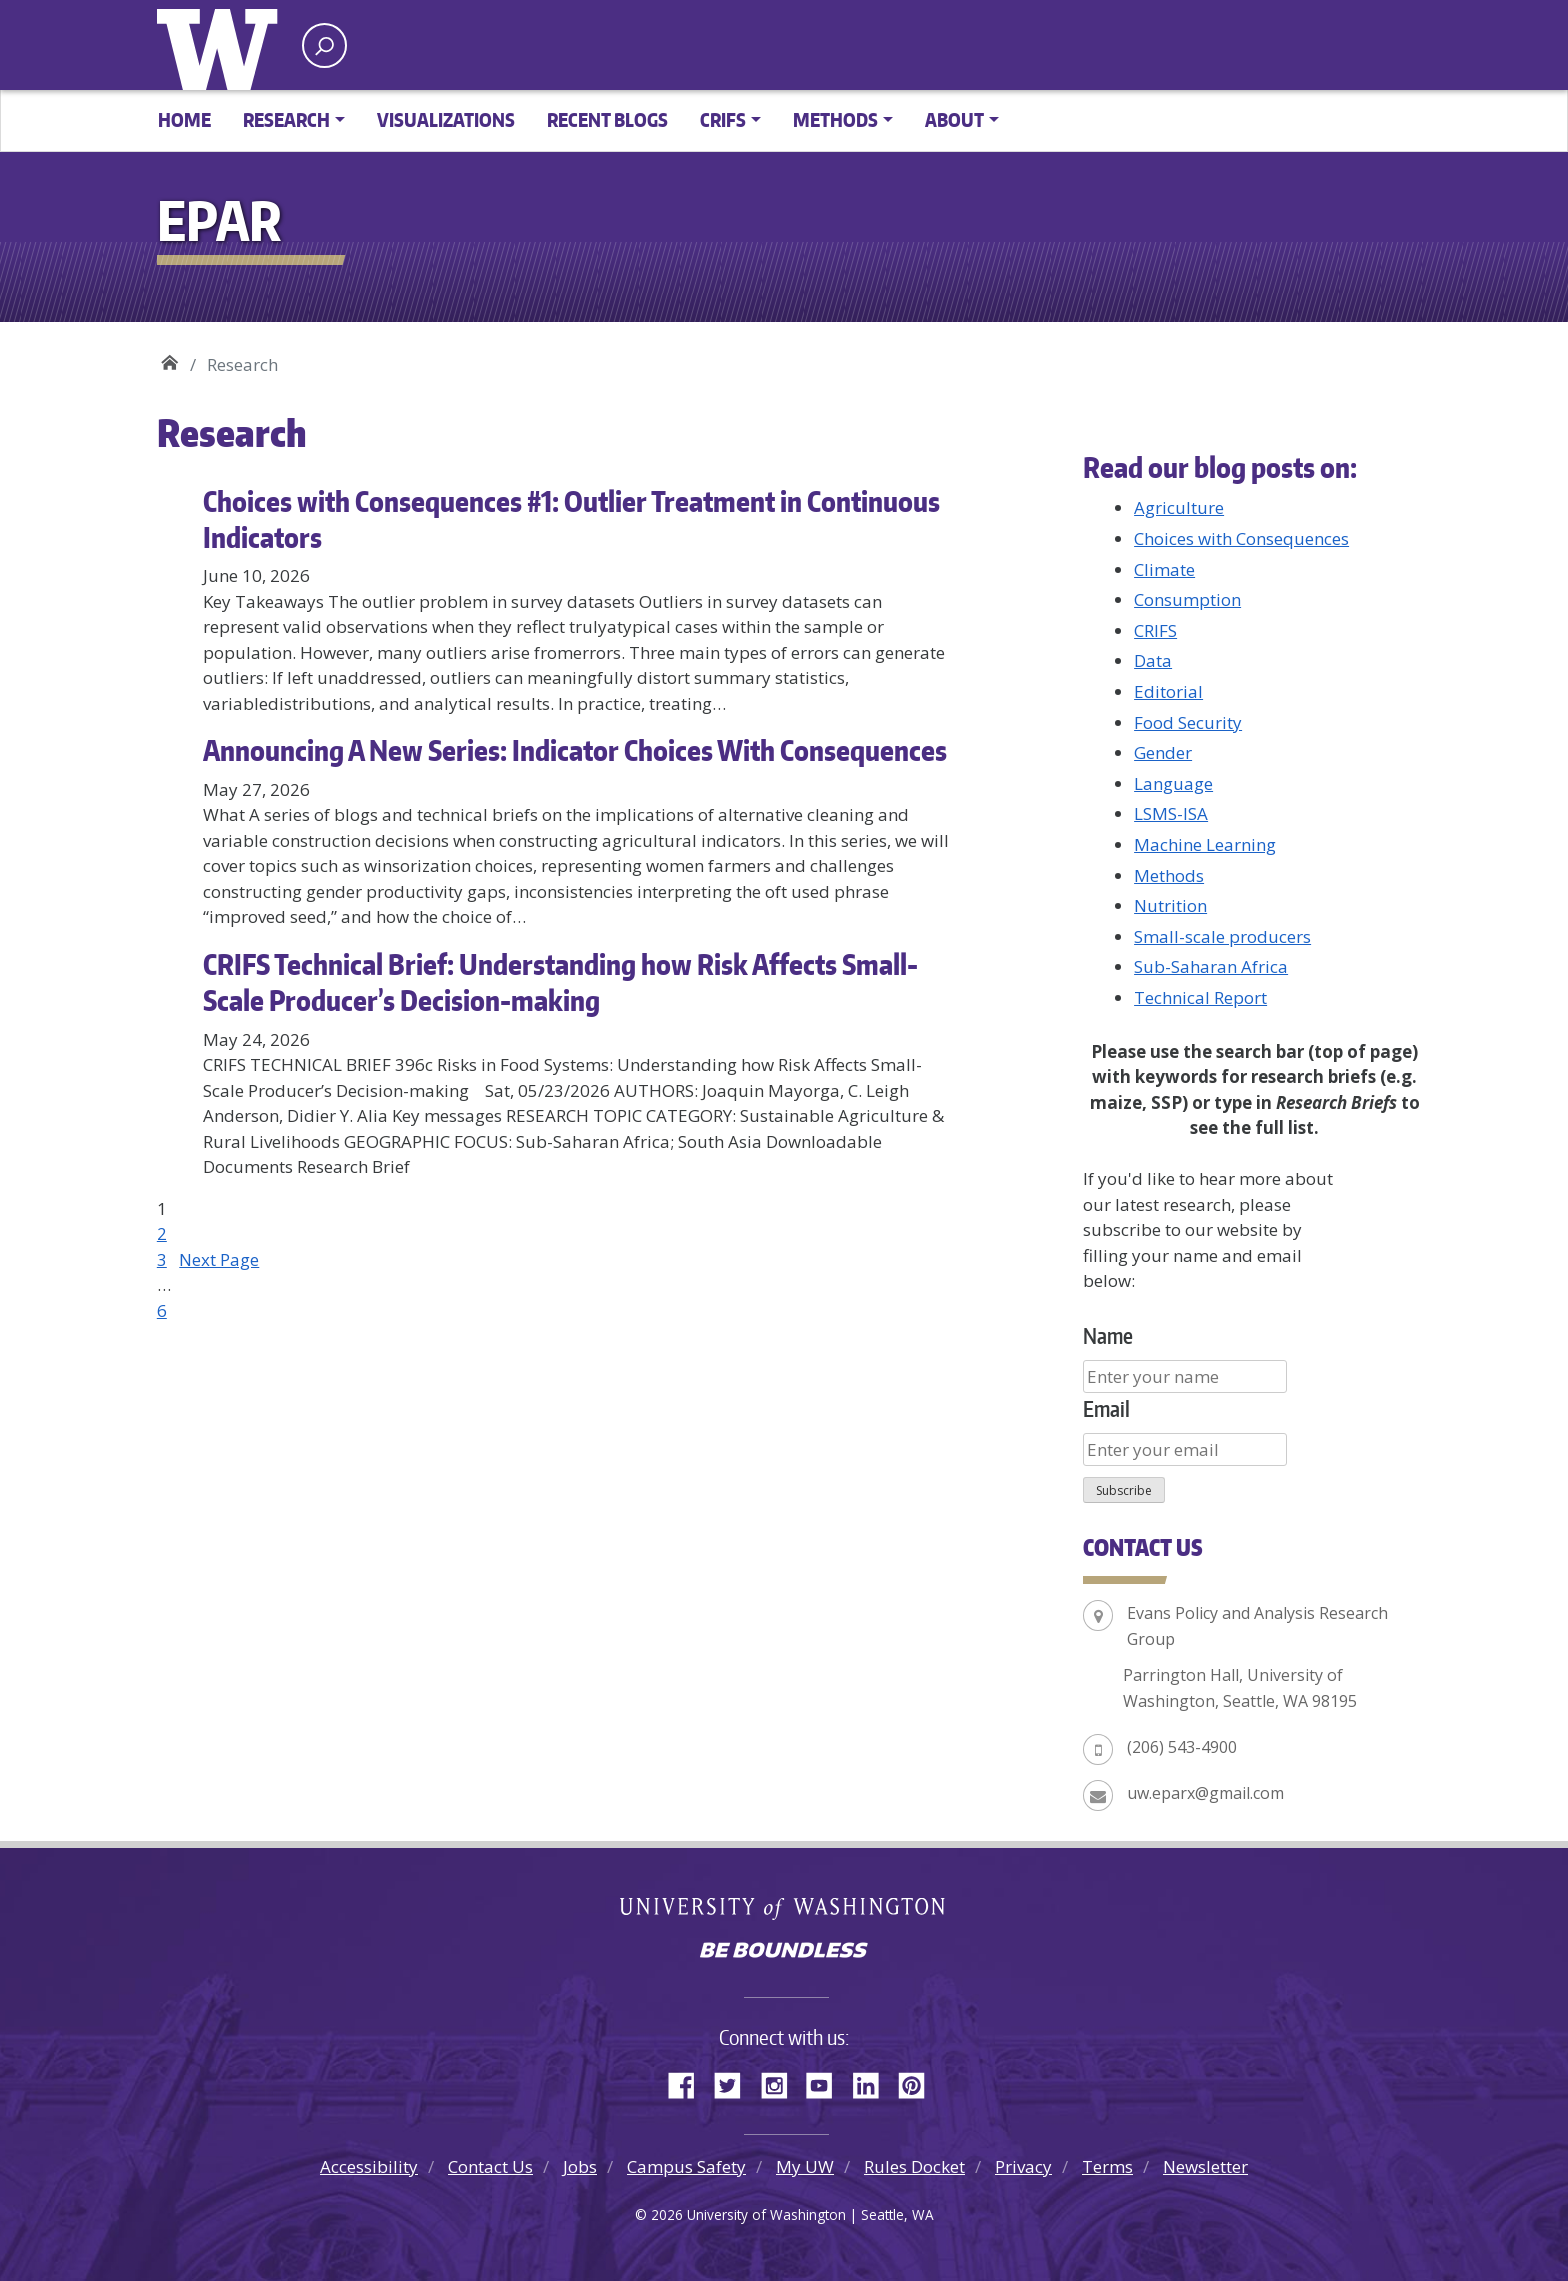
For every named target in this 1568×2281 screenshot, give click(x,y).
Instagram (781, 2082)
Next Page (219, 1259)
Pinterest (919, 2082)
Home (184, 119)
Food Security (1188, 722)
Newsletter (1205, 2166)
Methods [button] (835, 119)
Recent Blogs (607, 119)
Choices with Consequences (1241, 538)
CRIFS (1155, 630)
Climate (1164, 569)
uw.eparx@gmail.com (1205, 1793)
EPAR (169, 357)
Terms (1107, 2166)
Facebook (689, 2082)
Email (1106, 1408)
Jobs (580, 2166)
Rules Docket (914, 2166)
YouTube (827, 2082)
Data (1153, 660)
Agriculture (1179, 507)
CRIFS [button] (723, 119)
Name (1108, 1335)
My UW (805, 2166)
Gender (1163, 752)
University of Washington (222, 45)
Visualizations (446, 119)
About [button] (954, 119)
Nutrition (1170, 905)
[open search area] (324, 45)
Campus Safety (686, 2166)
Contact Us (490, 2166)
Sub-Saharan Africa (1211, 966)
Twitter (735, 2082)
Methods (1169, 875)
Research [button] (286, 119)
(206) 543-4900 (1182, 1747)
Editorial (1168, 691)
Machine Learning (1205, 844)
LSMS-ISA (1171, 813)
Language (1173, 783)
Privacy (1023, 2166)
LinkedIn (873, 2082)
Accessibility (369, 2166)
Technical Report (1200, 997)
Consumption (1187, 599)
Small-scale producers (1222, 936)
